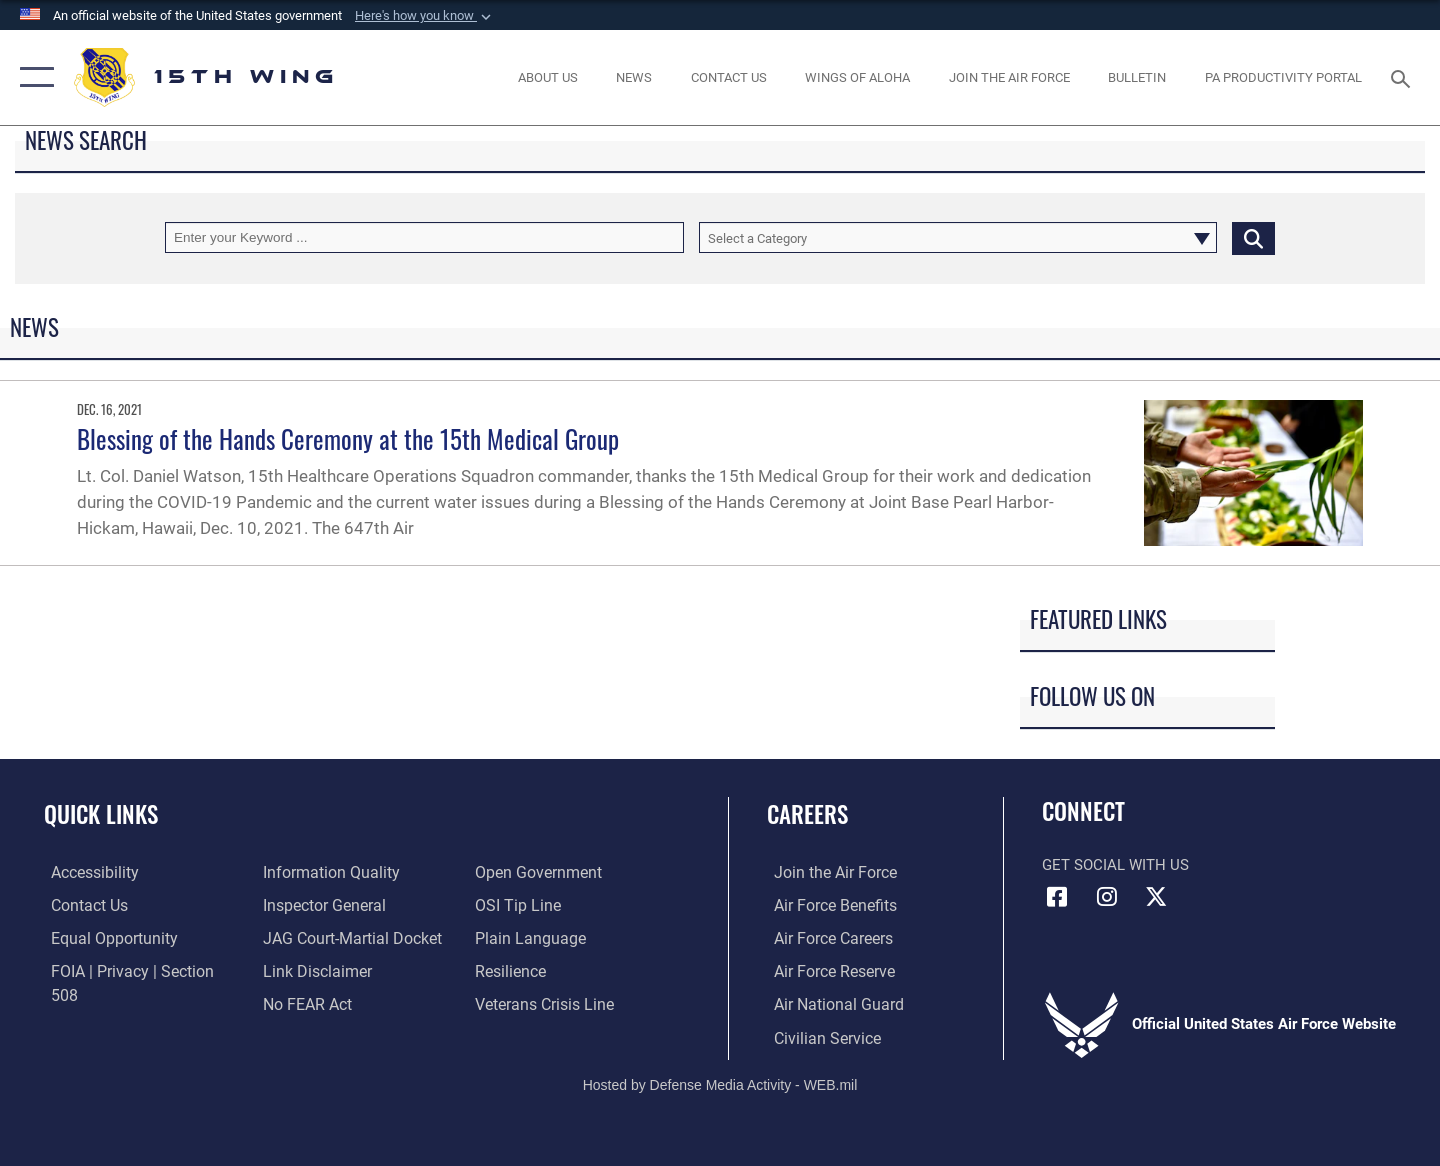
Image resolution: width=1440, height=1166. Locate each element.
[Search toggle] (1403, 77)
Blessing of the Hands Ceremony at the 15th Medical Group (348, 438)
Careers (807, 814)
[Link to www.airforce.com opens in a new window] (826, 872)
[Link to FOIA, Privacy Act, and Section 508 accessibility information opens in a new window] (135, 970)
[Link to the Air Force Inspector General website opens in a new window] (320, 872)
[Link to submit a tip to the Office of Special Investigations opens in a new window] (517, 872)
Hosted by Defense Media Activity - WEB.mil (720, 1082)
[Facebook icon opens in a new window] (1057, 897)
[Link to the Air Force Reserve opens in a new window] (826, 970)
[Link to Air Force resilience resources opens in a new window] (511, 937)
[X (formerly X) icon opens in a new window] (1156, 897)
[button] (425, 16)
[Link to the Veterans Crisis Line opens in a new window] (544, 970)
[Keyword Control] (424, 237)
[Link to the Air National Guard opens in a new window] (828, 1003)
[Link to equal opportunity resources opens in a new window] (103, 937)
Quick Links (101, 814)
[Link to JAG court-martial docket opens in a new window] (347, 905)
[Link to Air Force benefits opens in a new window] (826, 905)
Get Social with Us (1115, 865)
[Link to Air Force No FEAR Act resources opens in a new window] (304, 970)
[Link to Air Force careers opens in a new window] (825, 937)
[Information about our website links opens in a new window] (313, 937)
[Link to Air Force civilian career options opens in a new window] (818, 1036)
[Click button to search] (1253, 237)
